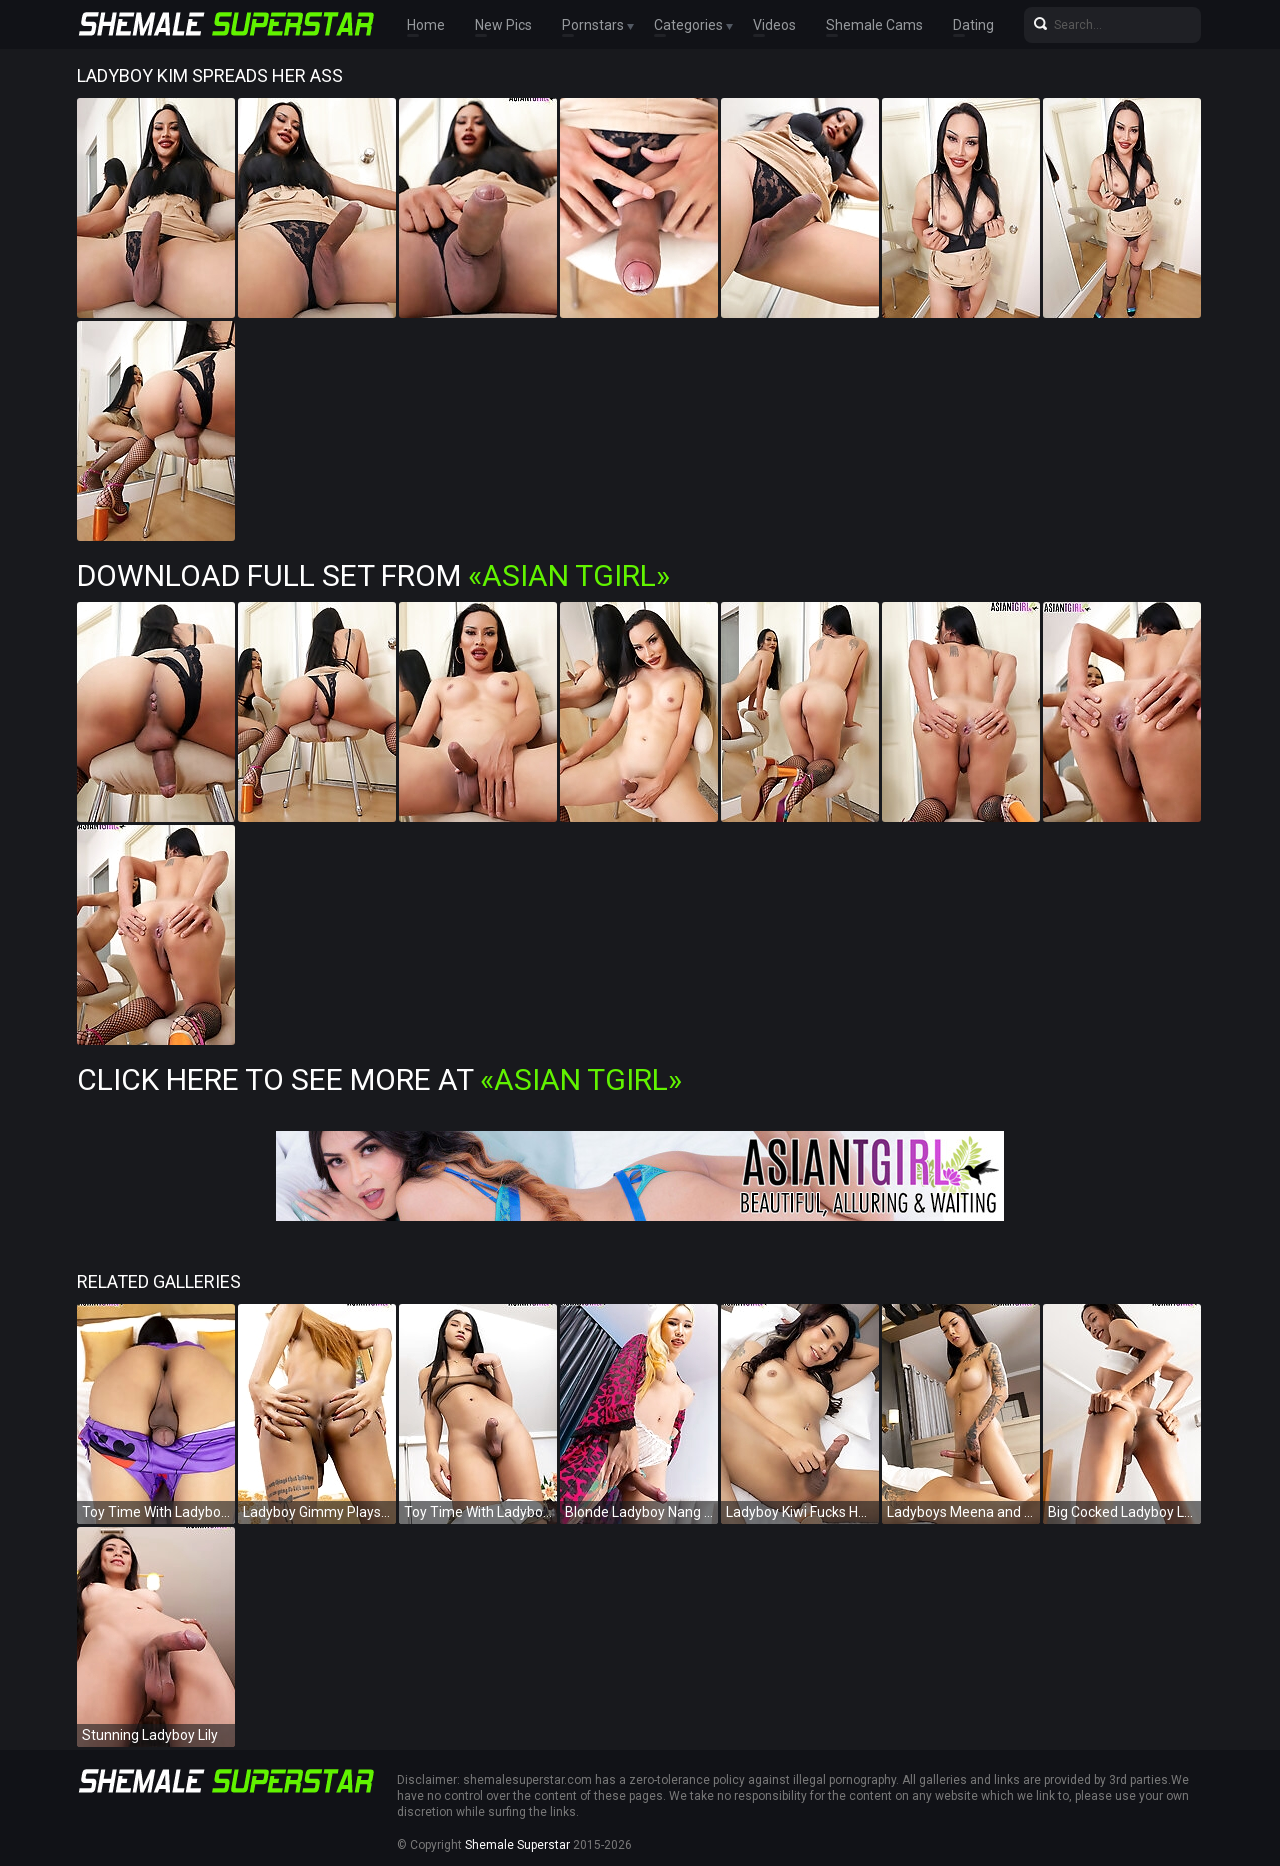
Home (426, 25)
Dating (973, 25)
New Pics (503, 25)
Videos (774, 25)
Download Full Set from (373, 575)
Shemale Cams (874, 25)
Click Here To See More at (379, 1079)
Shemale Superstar (517, 1845)
